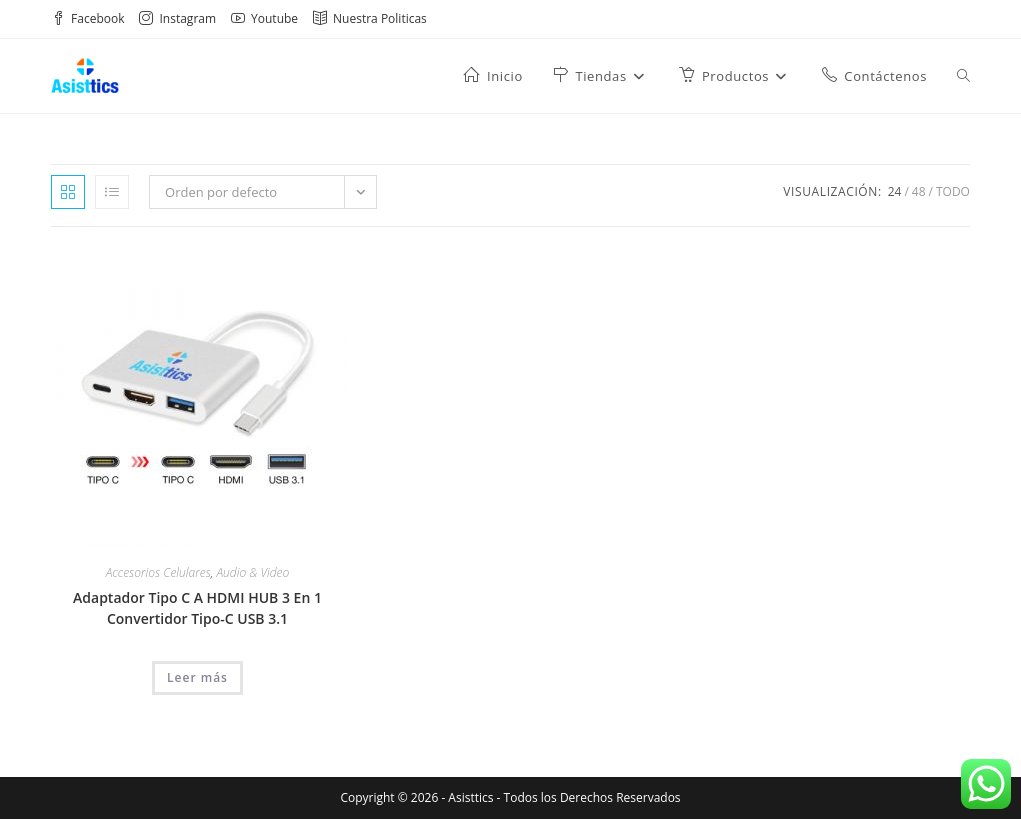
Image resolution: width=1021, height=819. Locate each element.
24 (895, 191)
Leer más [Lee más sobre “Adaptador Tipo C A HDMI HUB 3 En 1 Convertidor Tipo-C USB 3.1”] (197, 677)
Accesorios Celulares (158, 572)
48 (919, 191)
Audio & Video (252, 572)
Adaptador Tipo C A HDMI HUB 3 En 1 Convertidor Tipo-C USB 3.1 (197, 608)
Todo (953, 191)
